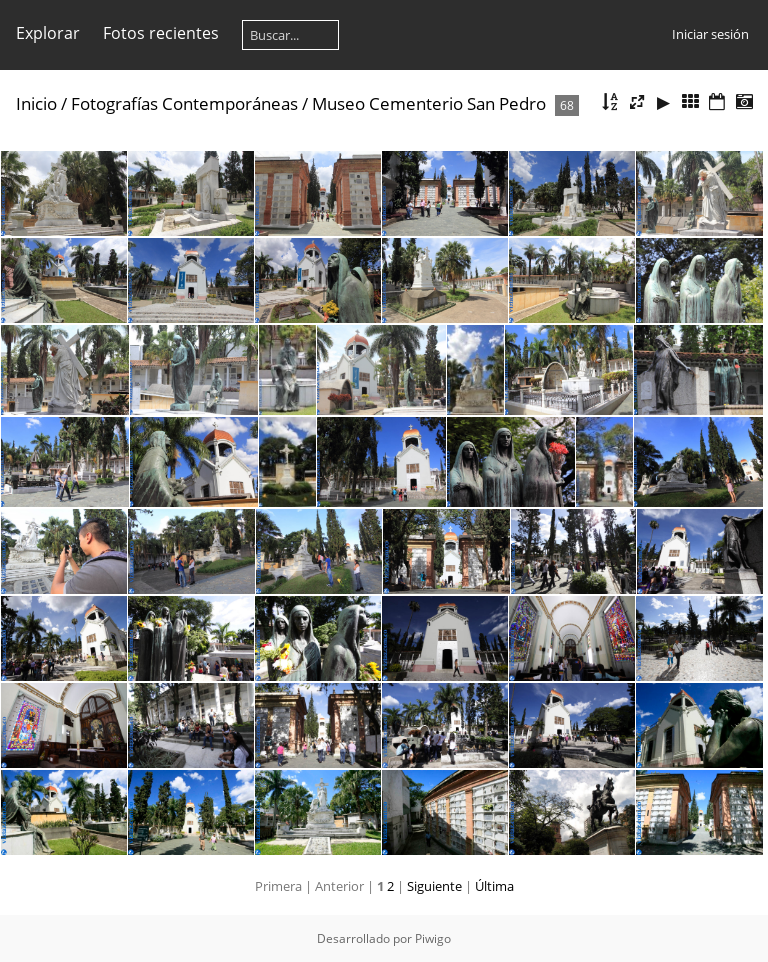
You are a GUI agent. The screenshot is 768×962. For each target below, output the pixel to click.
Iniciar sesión (710, 34)
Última (494, 886)
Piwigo (433, 938)
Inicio (36, 103)
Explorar (48, 33)
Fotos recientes (161, 33)
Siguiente (434, 886)
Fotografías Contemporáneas (184, 103)
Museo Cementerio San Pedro (429, 103)
